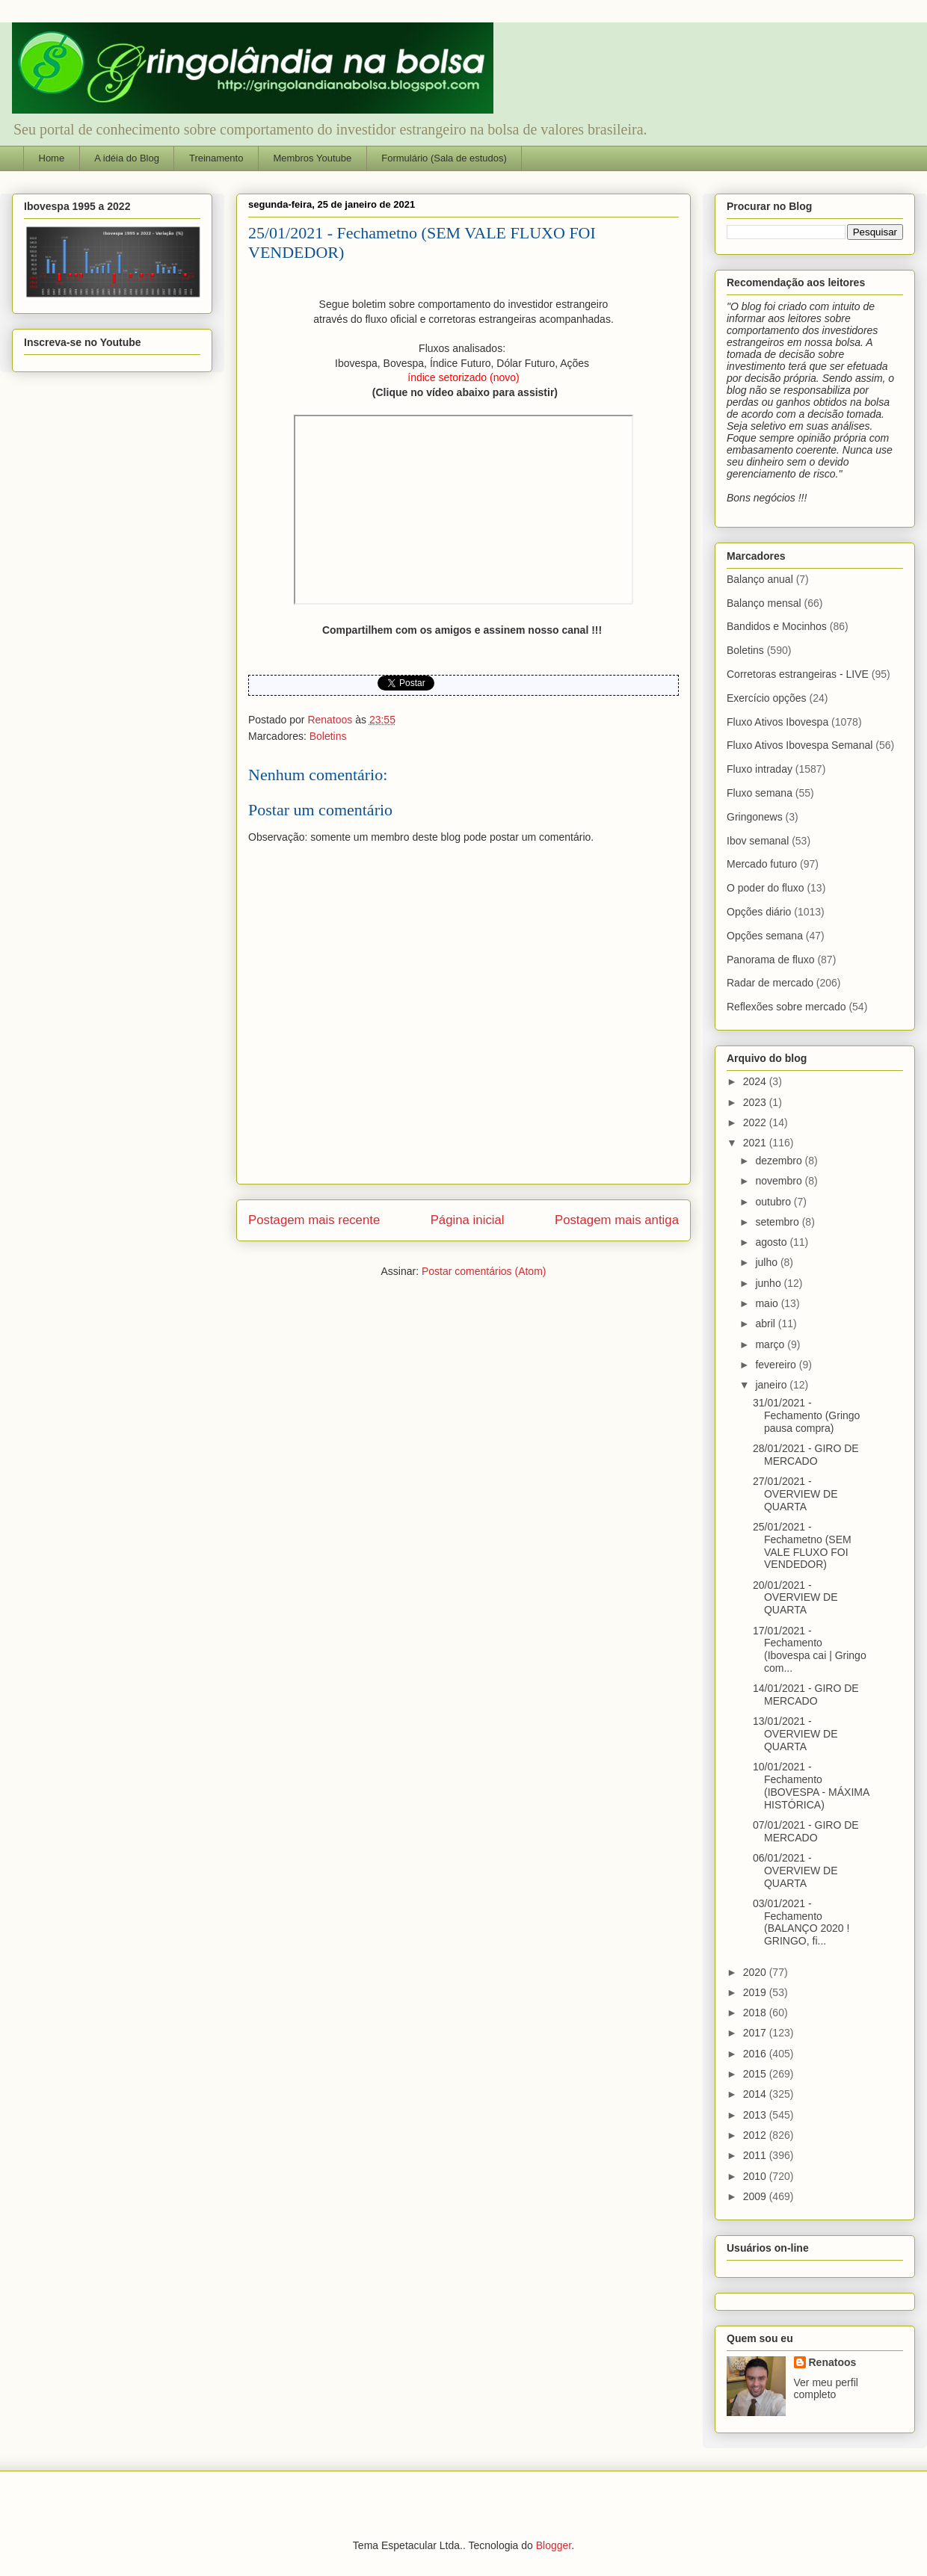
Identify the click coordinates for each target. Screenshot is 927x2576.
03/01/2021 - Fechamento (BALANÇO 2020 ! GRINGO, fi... (801, 1922)
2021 (756, 1143)
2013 (756, 2115)
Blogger (553, 2545)
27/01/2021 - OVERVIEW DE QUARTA (795, 1494)
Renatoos (833, 2362)
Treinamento (216, 158)
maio (767, 1303)
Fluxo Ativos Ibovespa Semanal (799, 745)
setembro (778, 1222)
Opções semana (765, 936)
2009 (756, 2196)
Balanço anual (760, 579)
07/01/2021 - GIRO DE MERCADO (806, 1831)
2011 (756, 2155)
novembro (779, 1181)
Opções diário (759, 912)
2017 (756, 2033)
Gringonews (755, 817)
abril (766, 1323)
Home (52, 158)
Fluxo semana (759, 793)
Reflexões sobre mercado (786, 1007)
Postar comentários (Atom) (484, 1271)
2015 (756, 2074)
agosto (772, 1242)
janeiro (772, 1385)
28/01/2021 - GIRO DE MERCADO (806, 1454)
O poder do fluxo (765, 888)
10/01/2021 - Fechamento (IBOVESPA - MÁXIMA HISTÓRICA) (811, 1785)
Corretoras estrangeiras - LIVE (798, 674)
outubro (774, 1202)
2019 (756, 1992)
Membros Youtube (312, 158)
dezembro (779, 1161)
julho (767, 1262)
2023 (756, 1102)
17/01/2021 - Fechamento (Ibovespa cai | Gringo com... (809, 1649)
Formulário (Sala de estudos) (444, 158)
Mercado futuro (762, 864)
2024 (756, 1081)
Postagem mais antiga (617, 1220)
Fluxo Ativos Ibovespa (777, 722)
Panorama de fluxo (771, 960)
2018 (756, 2013)
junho (769, 1283)
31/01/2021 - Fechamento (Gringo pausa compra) (806, 1415)
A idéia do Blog (126, 158)
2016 (756, 2054)
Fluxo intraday (759, 769)
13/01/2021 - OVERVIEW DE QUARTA (795, 1733)
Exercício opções (767, 698)
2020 (756, 1972)
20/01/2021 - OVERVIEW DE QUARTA (795, 1597)
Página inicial (468, 1220)
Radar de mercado (770, 983)
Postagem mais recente (314, 1220)
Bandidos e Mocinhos (777, 626)
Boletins (328, 736)
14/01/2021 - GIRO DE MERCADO (806, 1694)
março (771, 1344)
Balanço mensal (764, 603)
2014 (756, 2094)
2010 (756, 2176)
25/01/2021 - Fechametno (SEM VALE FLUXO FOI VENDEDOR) (802, 1545)
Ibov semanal (758, 841)
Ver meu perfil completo (826, 2388)
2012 (756, 2135)
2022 (756, 1122)
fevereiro (776, 1365)
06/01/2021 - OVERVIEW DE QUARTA (795, 1870)
